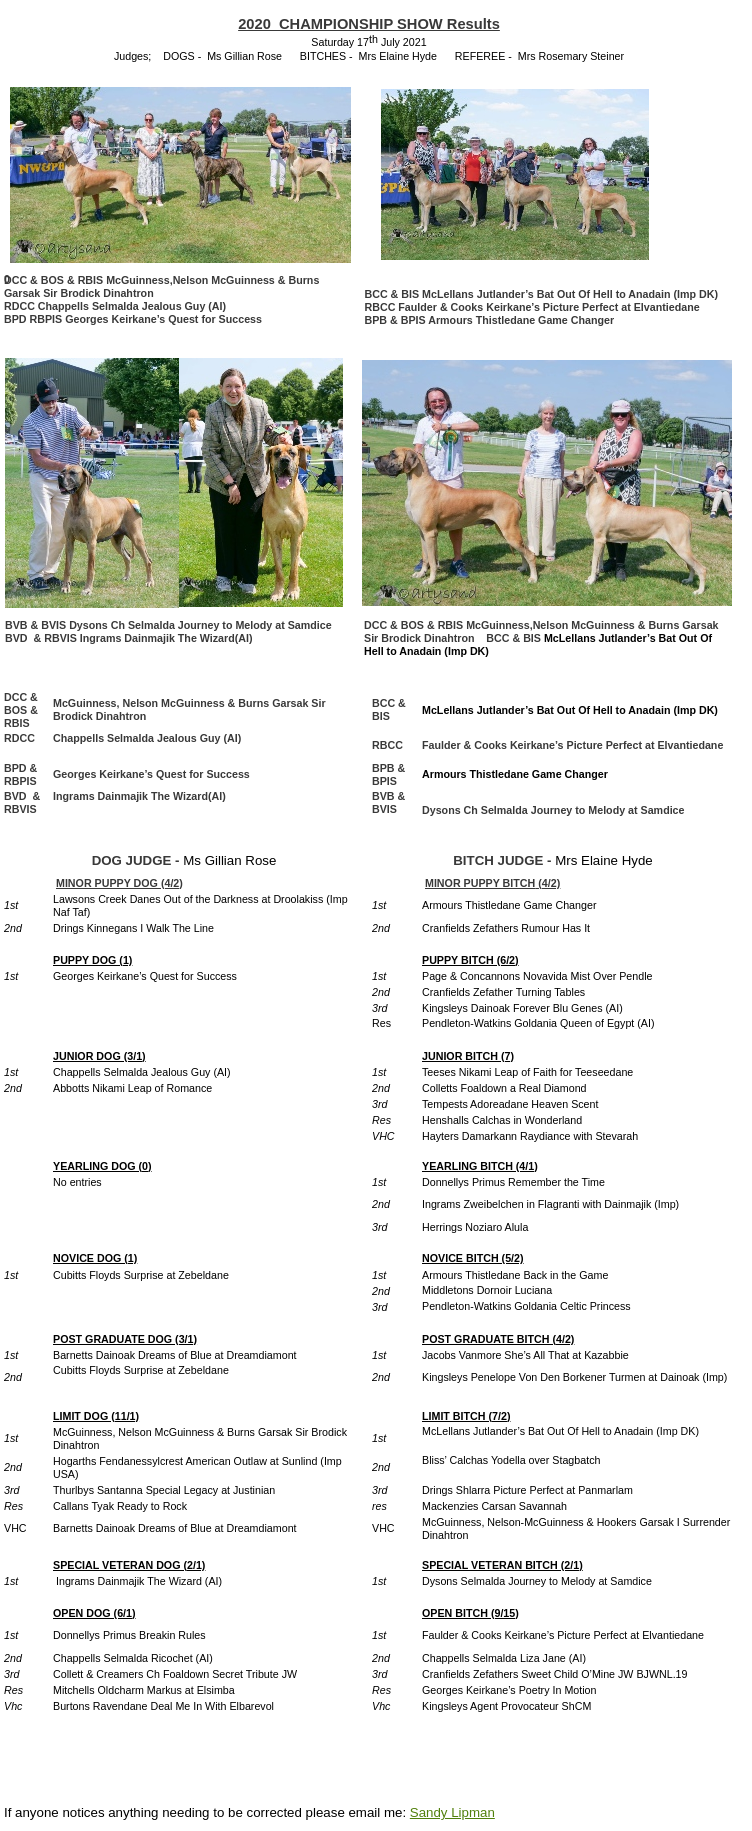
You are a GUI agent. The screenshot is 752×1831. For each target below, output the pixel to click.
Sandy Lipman (452, 1812)
